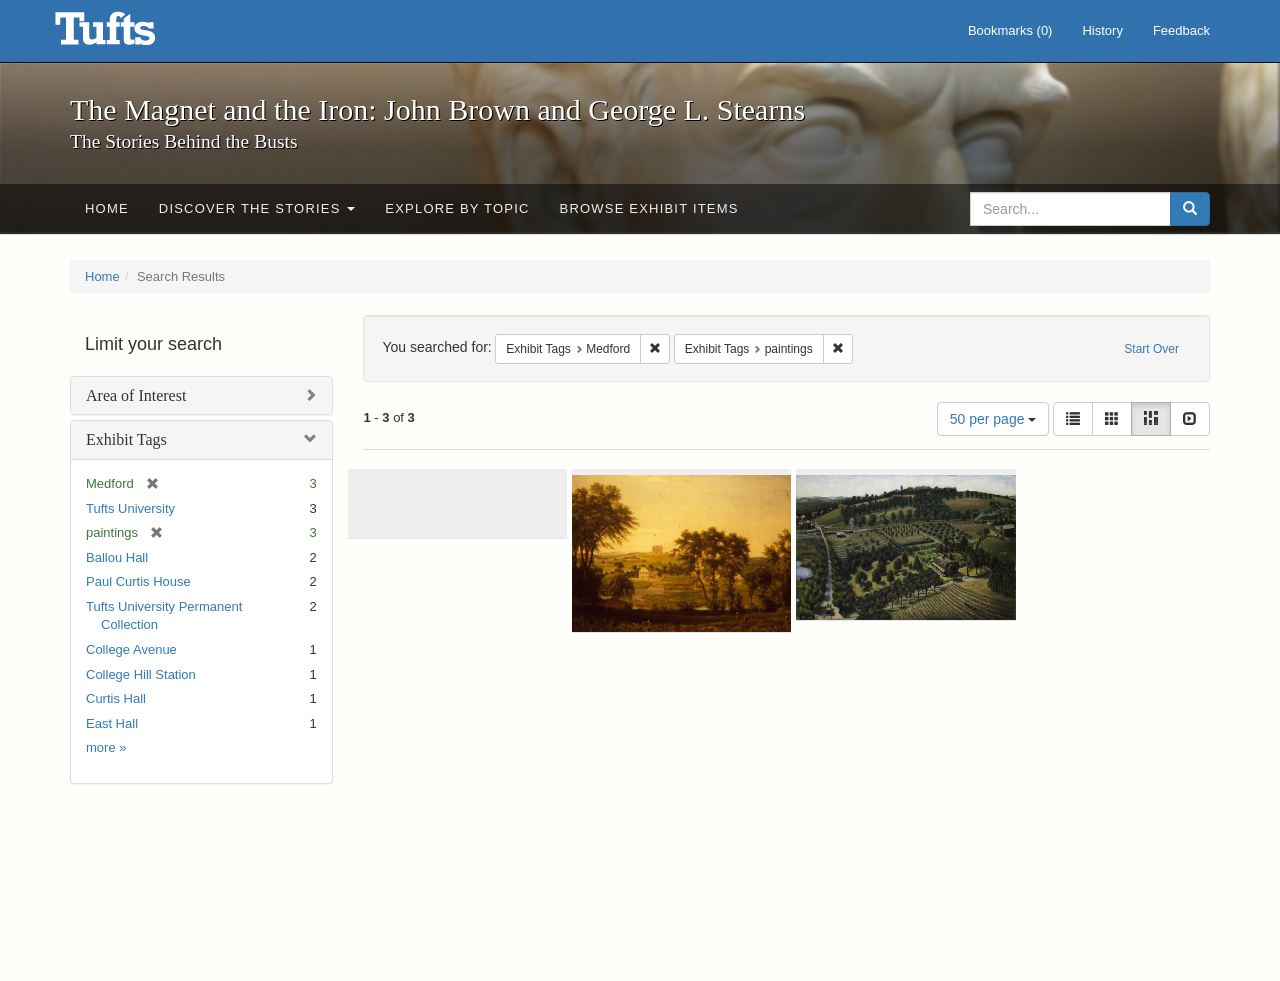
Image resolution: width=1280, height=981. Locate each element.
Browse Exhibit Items (649, 208)
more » (106, 747)
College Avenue (131, 649)
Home (107, 208)
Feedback (1181, 30)
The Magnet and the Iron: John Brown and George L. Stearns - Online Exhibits (130, 35)
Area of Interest (136, 395)
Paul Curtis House (138, 581)
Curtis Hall (116, 698)
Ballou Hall (117, 557)
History (1102, 30)
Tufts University (130, 508)
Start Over (1151, 349)
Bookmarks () (1010, 30)
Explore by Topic (457, 208)
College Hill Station (141, 674)
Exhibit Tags (126, 439)
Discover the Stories (257, 208)
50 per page (993, 419)
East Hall (112, 723)
